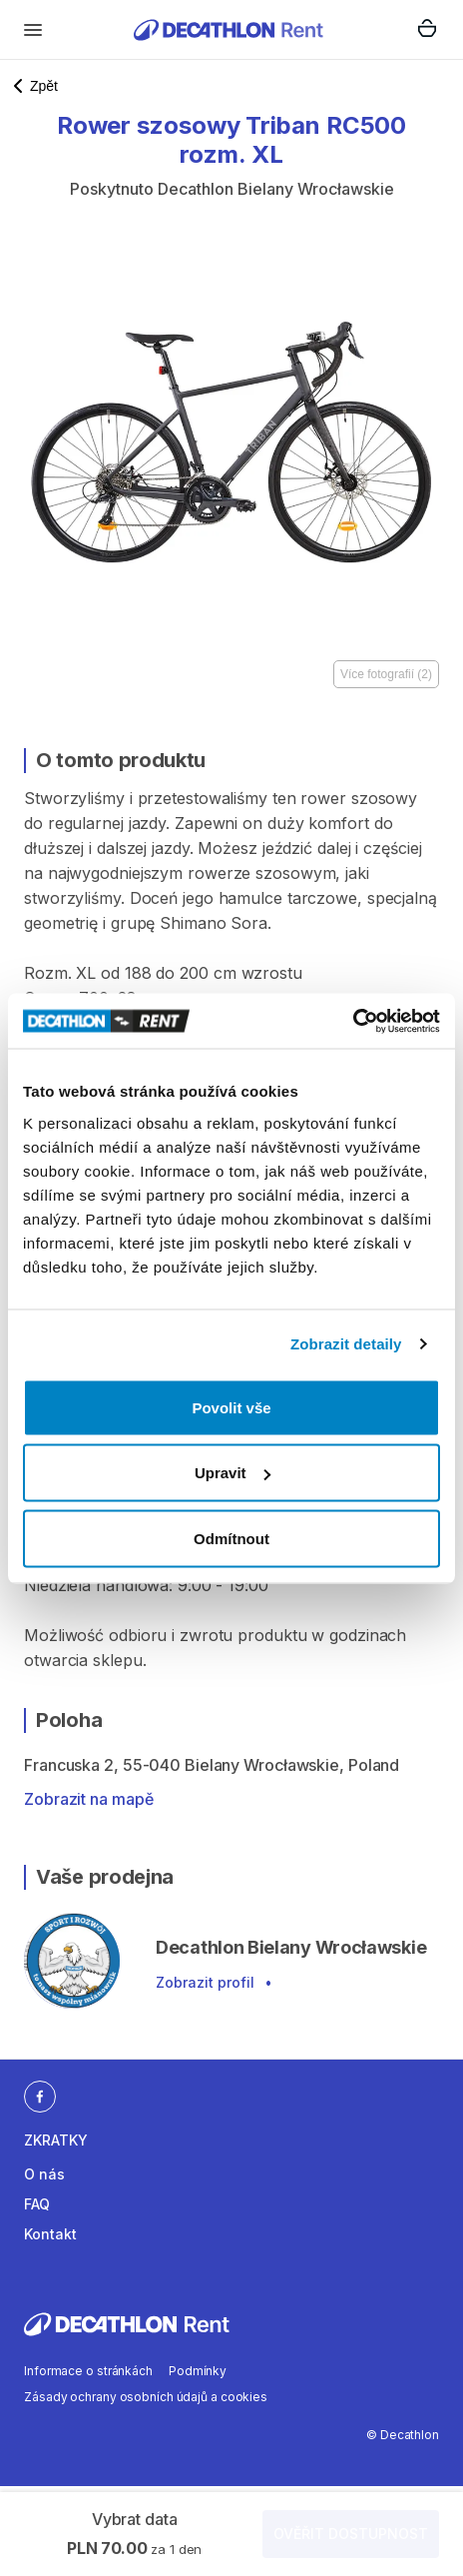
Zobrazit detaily (346, 1343)
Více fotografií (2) (386, 674)
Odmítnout (231, 1537)
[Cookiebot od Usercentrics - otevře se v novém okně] (352, 1021)
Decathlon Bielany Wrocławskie (276, 189)
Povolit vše (231, 1406)
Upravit (232, 1472)
